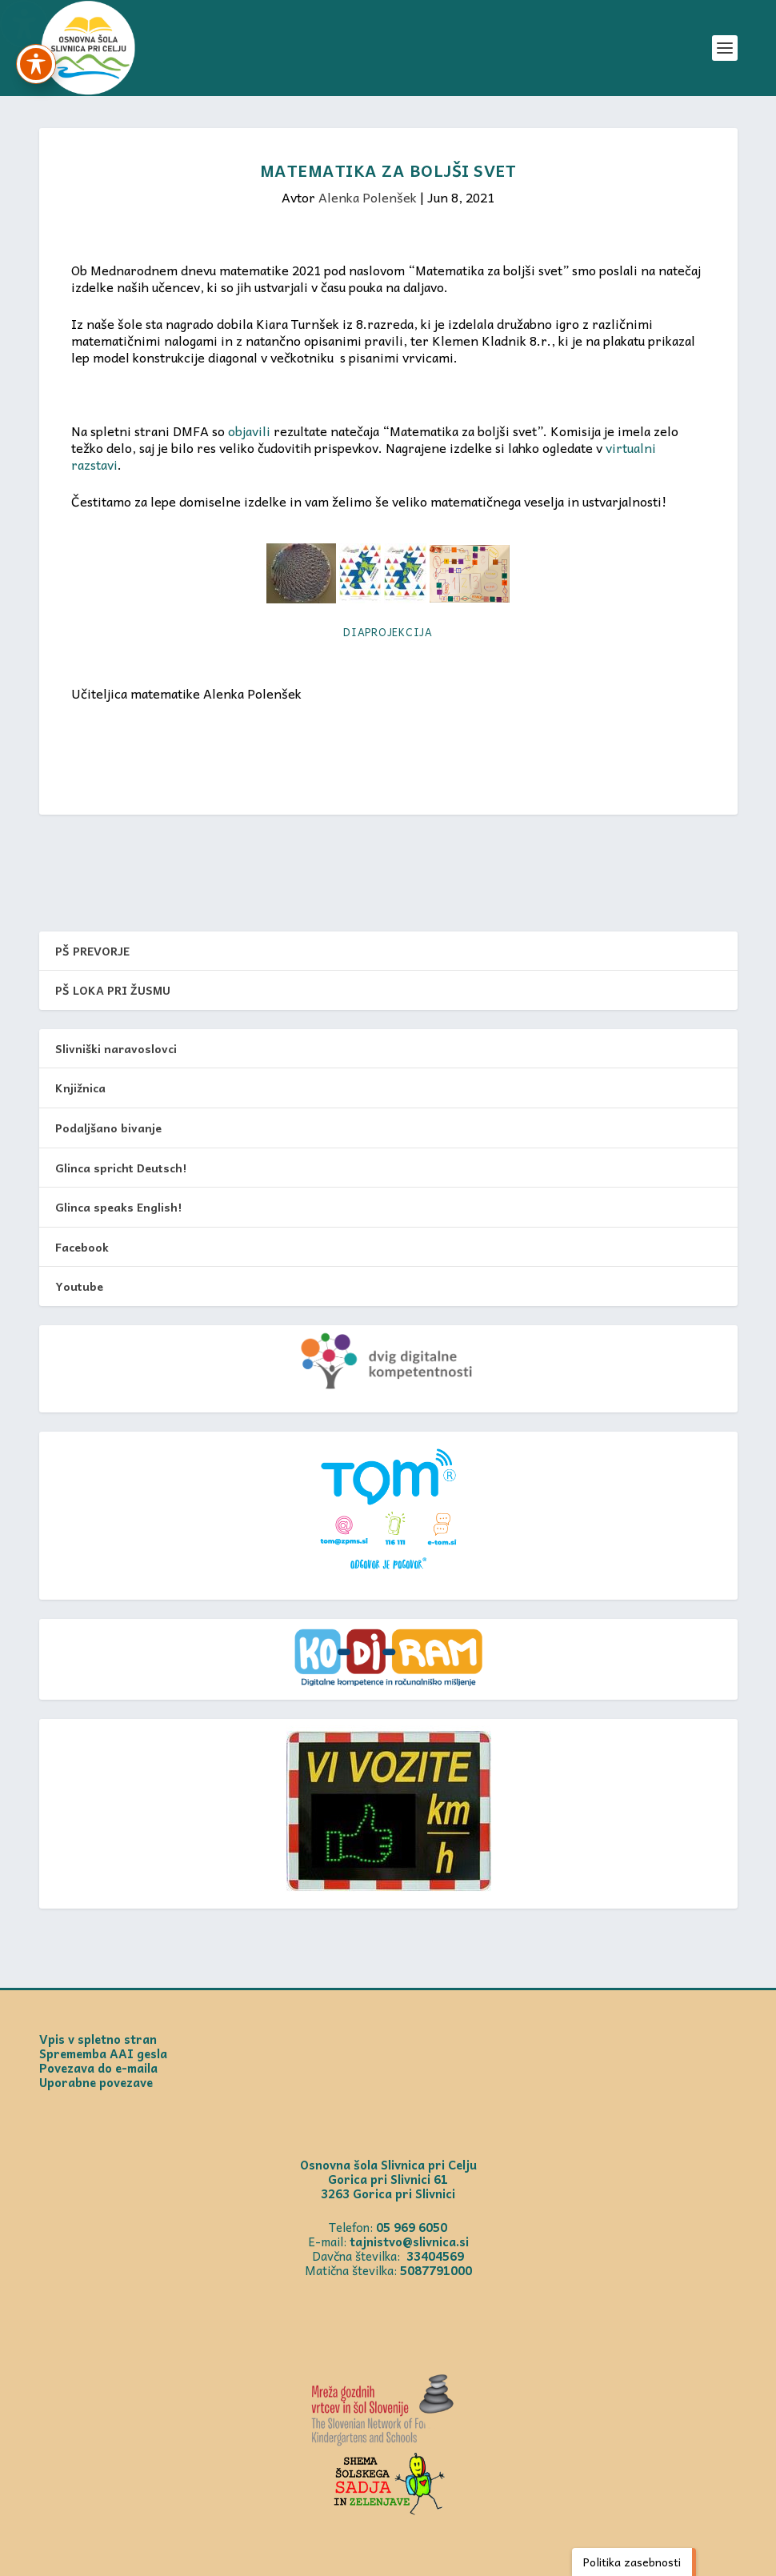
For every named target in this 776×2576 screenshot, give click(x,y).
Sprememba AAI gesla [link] (103, 2053)
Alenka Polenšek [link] (367, 196)
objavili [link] (249, 430)
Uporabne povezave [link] (96, 2082)
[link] (88, 48)
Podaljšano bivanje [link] (108, 1127)
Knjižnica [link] (80, 1087)
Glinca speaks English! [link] (118, 1207)
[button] (725, 48)
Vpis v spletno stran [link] (98, 2039)
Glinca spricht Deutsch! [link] (120, 1167)
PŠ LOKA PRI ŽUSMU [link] (112, 990)
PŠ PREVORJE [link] (92, 950)
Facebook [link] (82, 1247)
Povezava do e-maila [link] (98, 2067)
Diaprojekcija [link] (388, 631)
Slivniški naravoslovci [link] (116, 1048)
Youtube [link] (79, 1286)
